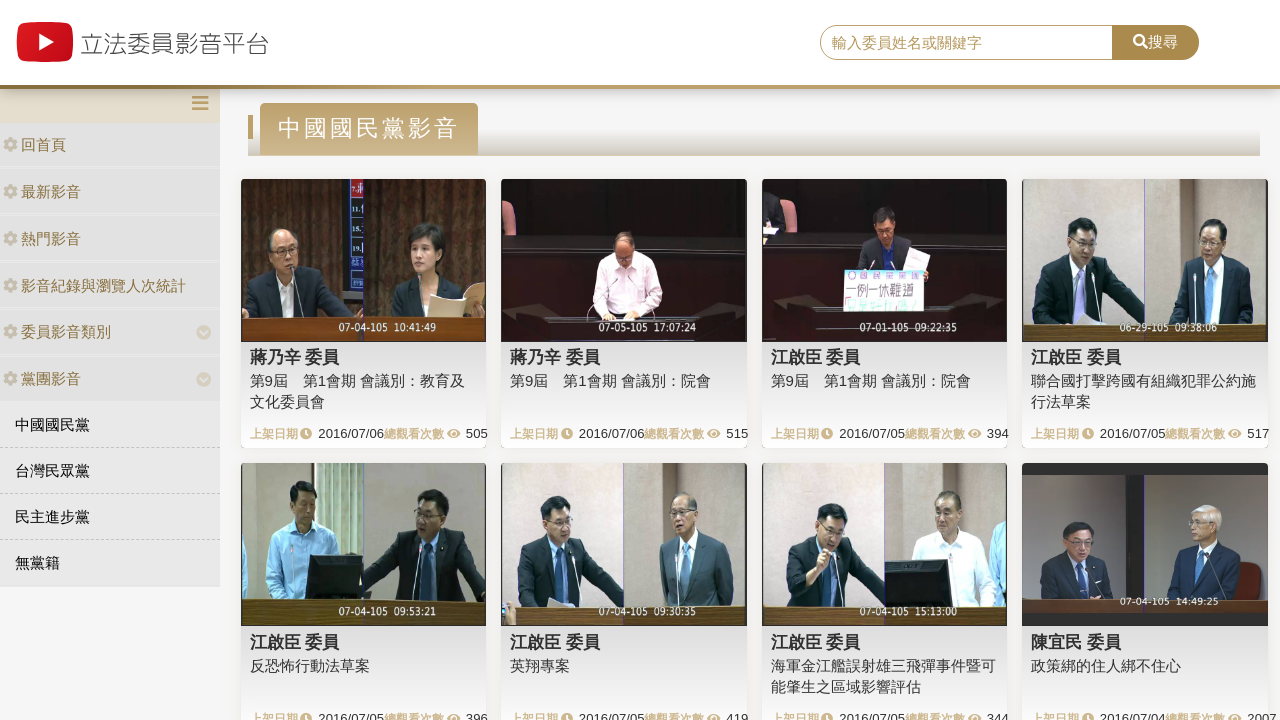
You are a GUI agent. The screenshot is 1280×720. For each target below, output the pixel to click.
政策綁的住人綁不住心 (1106, 665)
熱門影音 (42, 238)
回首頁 (34, 144)
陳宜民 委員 (1076, 642)
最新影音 (42, 191)
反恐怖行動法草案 (310, 665)
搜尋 (1155, 41)
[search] (966, 43)
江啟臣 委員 (816, 357)
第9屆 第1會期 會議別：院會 (610, 380)
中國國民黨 (52, 424)
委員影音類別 (57, 331)
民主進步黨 (52, 516)
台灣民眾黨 (52, 470)
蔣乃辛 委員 (295, 357)
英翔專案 (540, 665)
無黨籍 (37, 562)
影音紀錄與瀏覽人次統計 (94, 285)
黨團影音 (42, 378)
